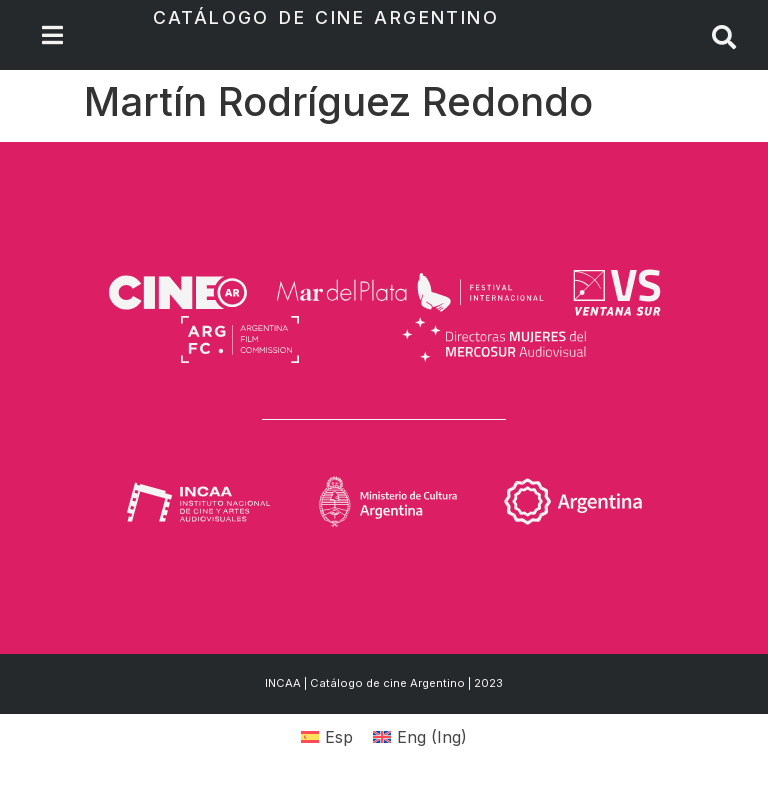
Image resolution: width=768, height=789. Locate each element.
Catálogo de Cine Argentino (326, 17)
